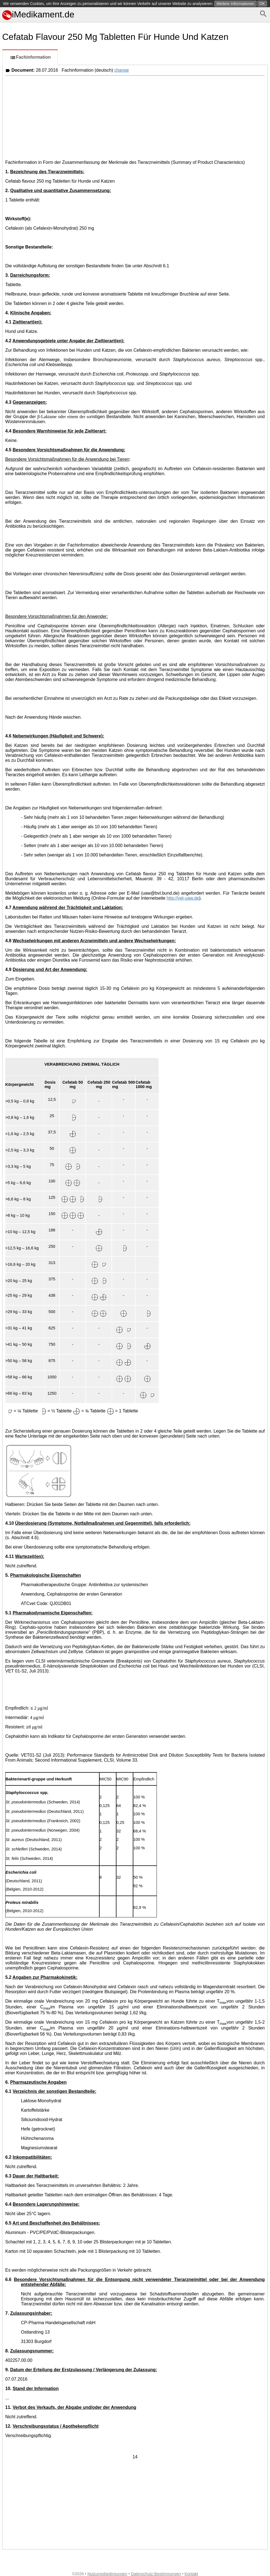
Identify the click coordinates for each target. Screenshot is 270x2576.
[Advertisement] (135, 117)
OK (262, 3)
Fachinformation (30, 57)
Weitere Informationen (235, 3)
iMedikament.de (38, 14)
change (121, 70)
